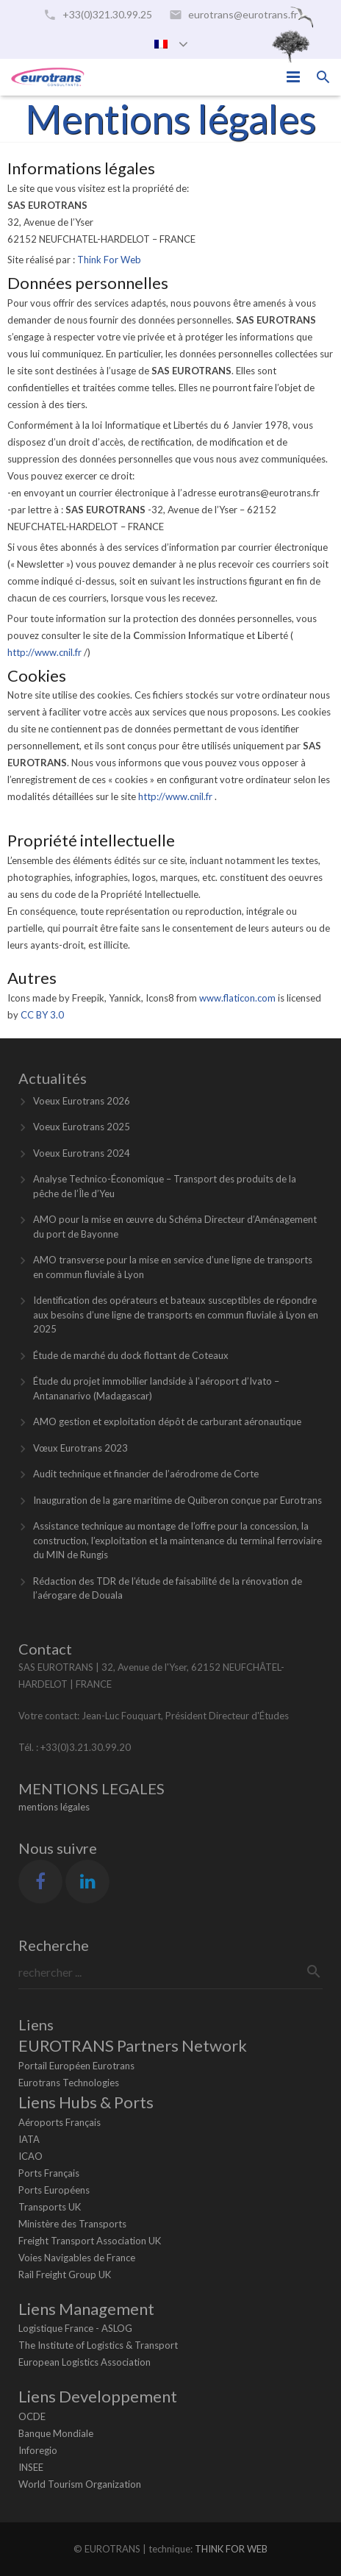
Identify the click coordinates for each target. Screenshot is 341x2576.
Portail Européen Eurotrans (76, 2066)
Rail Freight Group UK (64, 2274)
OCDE (32, 2416)
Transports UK (49, 2207)
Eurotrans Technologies (68, 2082)
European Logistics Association (84, 2362)
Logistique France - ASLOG (75, 2328)
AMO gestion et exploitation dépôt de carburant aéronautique (167, 1421)
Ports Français (48, 2173)
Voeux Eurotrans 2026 (81, 1101)
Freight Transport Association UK (89, 2241)
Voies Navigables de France (76, 2257)
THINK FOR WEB (231, 2549)
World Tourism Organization (79, 2484)
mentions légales (54, 1807)
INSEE (30, 2467)
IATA (29, 2139)
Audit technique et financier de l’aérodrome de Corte (146, 1474)
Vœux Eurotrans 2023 (80, 1448)
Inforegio (37, 2450)
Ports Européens (54, 2190)
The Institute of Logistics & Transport (98, 2345)
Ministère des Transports (72, 2224)
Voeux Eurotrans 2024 (81, 1153)
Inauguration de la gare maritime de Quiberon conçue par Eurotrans (177, 1500)
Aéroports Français (59, 2122)
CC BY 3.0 (42, 1015)
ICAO (30, 2156)
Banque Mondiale (55, 2433)
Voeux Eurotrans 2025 (81, 1126)
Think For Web (109, 259)
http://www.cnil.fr (45, 652)
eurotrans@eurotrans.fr (243, 14)
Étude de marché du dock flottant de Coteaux (131, 1355)
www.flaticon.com (237, 998)
